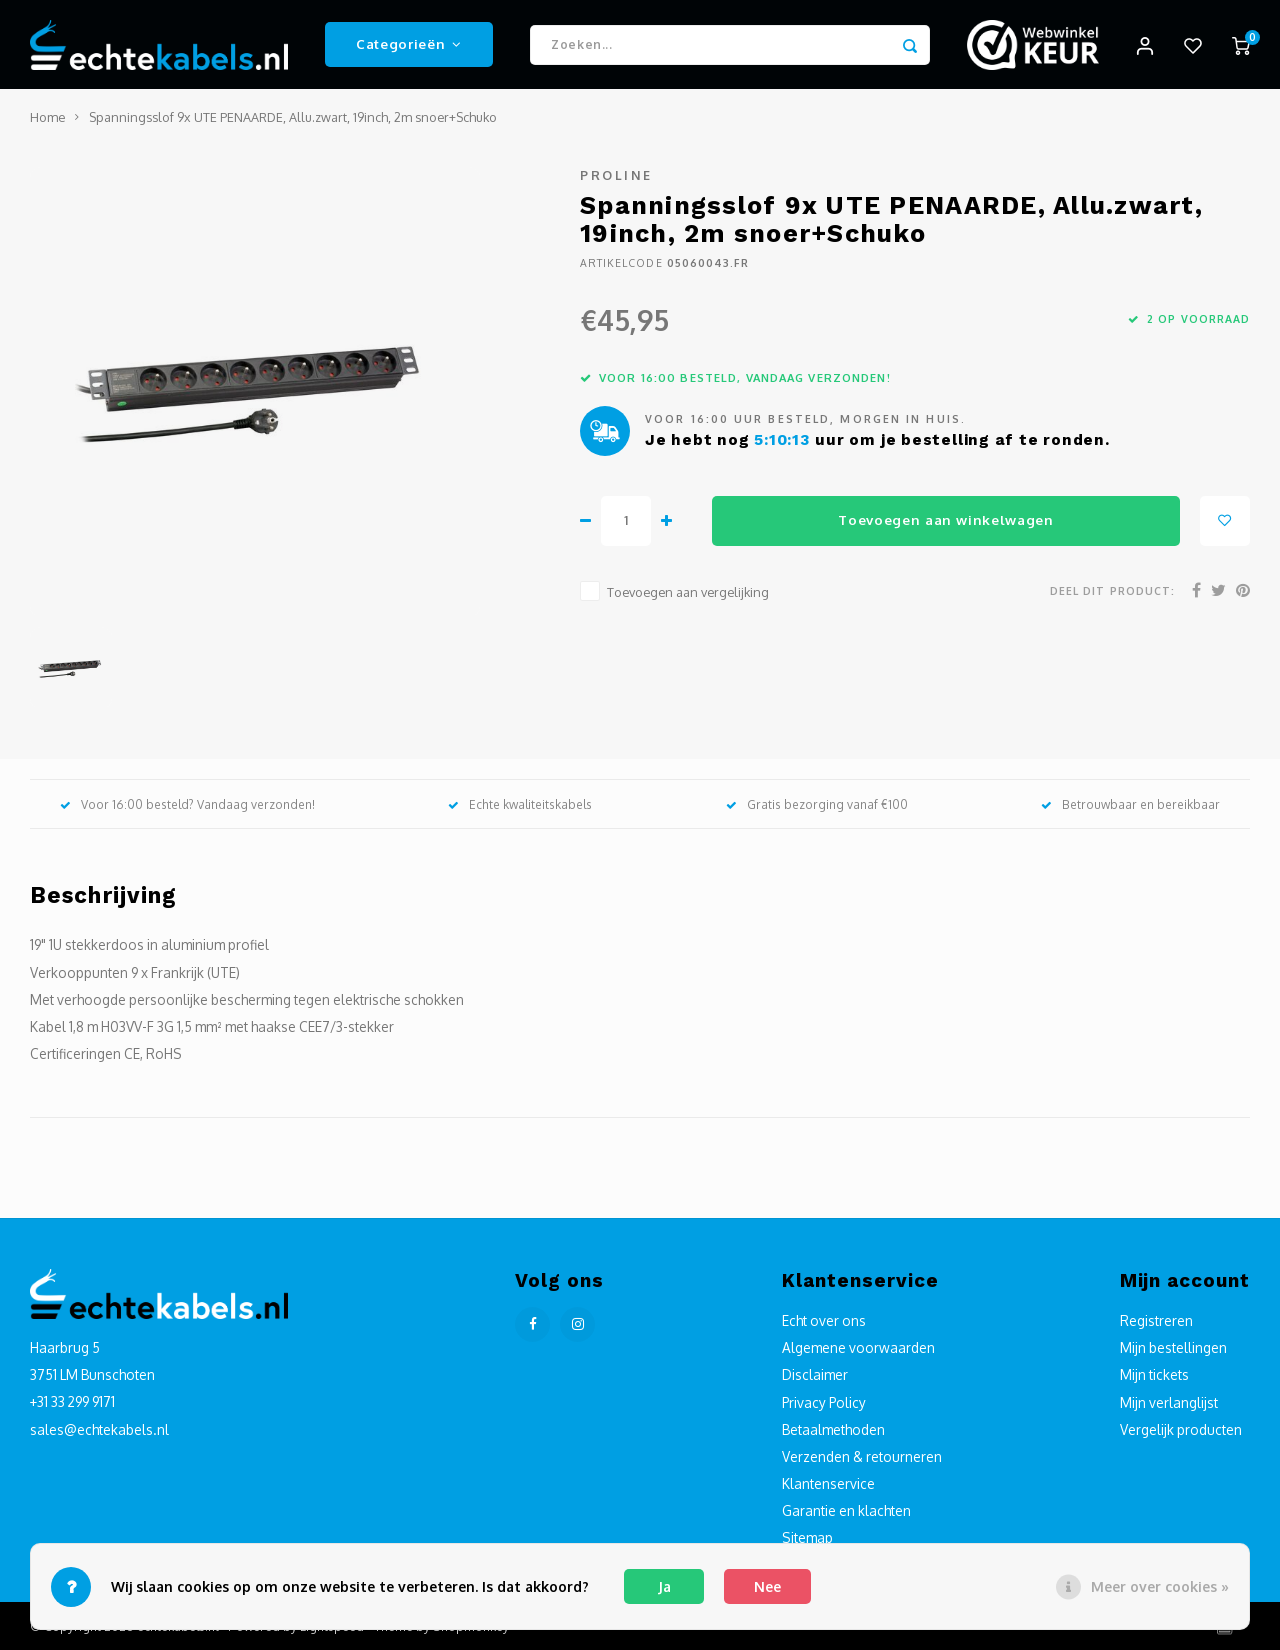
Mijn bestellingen (1173, 1348)
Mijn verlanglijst (1169, 1402)
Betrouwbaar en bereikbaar (1130, 804)
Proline (616, 176)
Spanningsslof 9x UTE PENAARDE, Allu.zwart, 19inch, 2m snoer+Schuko (293, 118)
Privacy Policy (824, 1402)
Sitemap (807, 1538)
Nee (767, 1586)
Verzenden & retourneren (862, 1457)
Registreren (1156, 1321)
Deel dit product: (1112, 591)
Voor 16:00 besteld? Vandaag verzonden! (187, 804)
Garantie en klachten (846, 1511)
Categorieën (409, 44)
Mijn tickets (1154, 1375)
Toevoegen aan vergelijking (688, 592)
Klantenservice (828, 1484)
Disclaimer (815, 1375)
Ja (664, 1586)
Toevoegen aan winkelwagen (946, 520)
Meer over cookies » (1160, 1586)
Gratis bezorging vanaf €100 (817, 804)
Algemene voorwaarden (858, 1348)
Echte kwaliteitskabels (520, 804)
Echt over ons (824, 1321)
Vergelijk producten (1181, 1429)
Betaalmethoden (833, 1429)
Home (47, 118)
